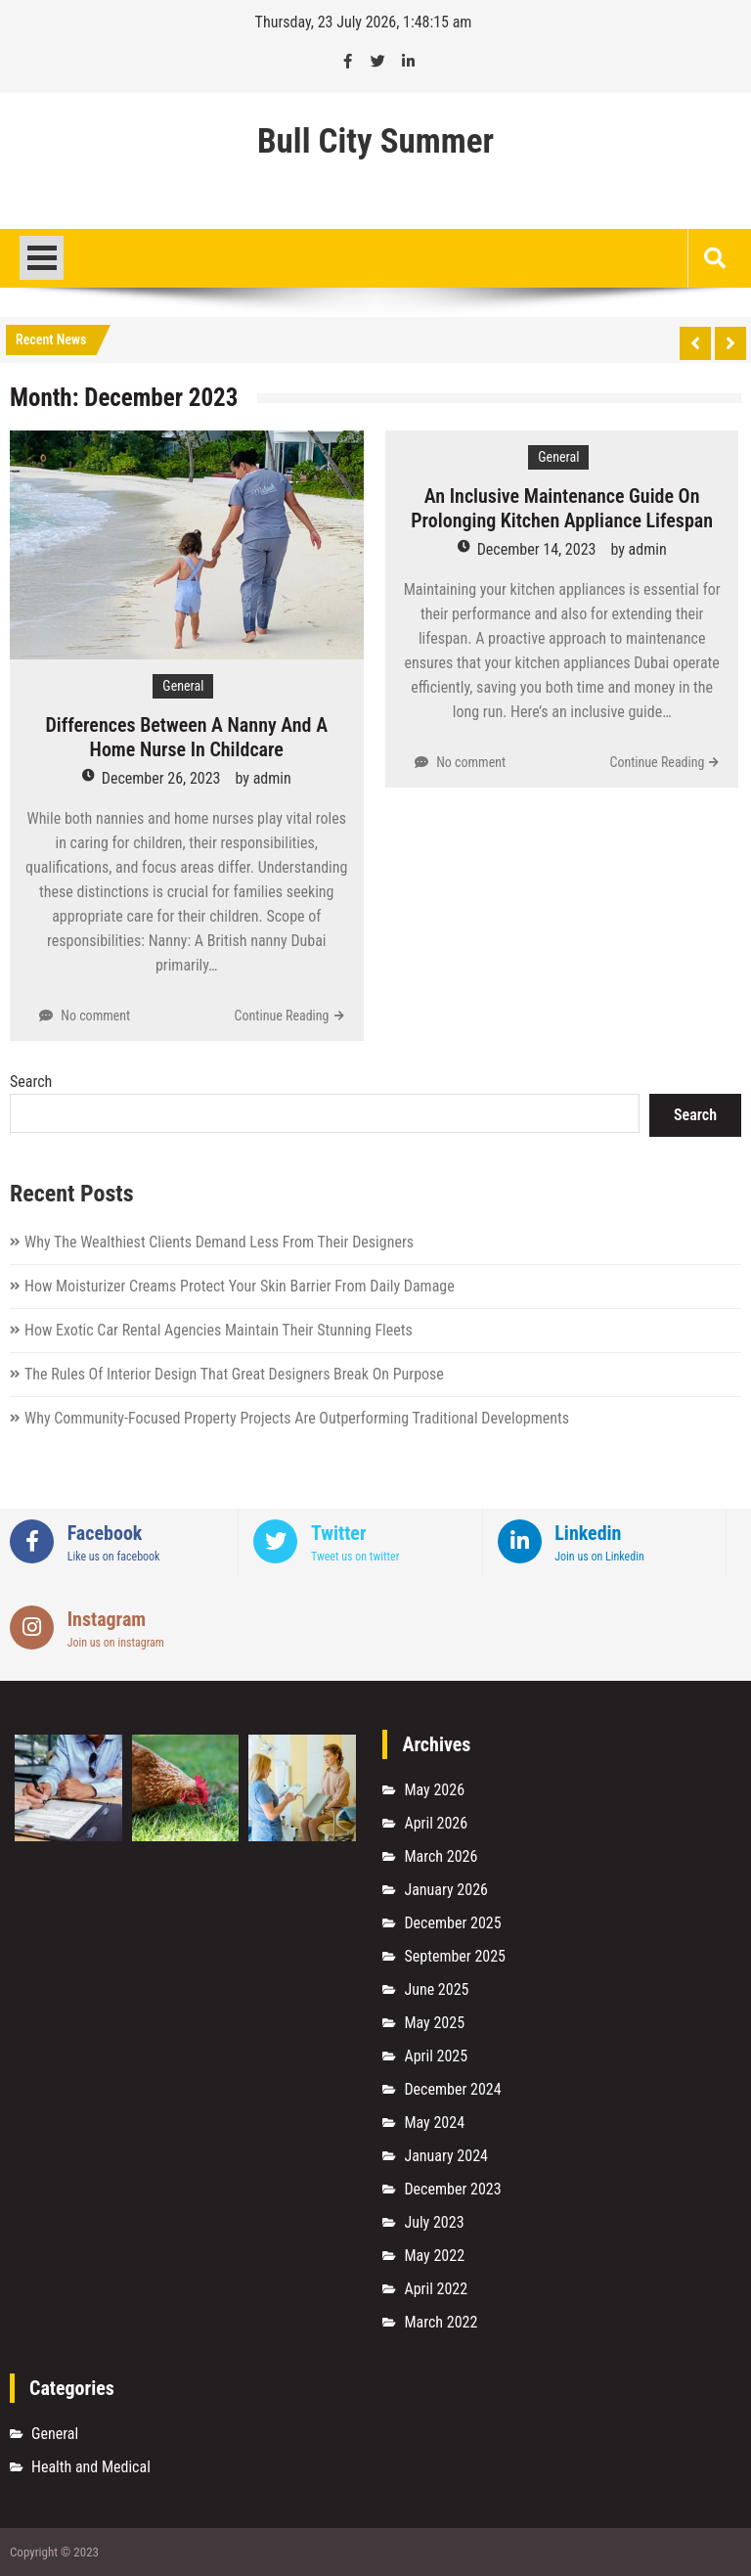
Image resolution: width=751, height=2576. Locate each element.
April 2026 (435, 1823)
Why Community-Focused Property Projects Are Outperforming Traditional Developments (296, 1418)
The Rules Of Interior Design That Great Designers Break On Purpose (234, 1374)
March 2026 (440, 1856)
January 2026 (446, 1889)
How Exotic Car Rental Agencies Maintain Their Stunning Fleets (218, 1330)
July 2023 (434, 2222)
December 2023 (452, 2189)
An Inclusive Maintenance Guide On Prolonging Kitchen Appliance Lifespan (562, 508)
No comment (95, 1015)
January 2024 (446, 2156)
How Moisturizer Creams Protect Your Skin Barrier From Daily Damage (239, 1286)
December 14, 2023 (536, 549)
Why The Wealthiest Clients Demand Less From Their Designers (219, 1242)
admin (272, 778)
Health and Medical (91, 2467)
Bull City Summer (375, 141)
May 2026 (434, 1790)
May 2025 (434, 2022)
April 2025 (435, 2056)
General (182, 686)
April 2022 (435, 2289)
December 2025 (452, 1923)
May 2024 (434, 2122)
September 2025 (455, 1956)
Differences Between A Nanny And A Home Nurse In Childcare (186, 737)
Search (31, 1081)
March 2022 (440, 2322)
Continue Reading (282, 1015)
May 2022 (434, 2255)
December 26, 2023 (161, 778)
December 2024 (452, 2089)
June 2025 (436, 1989)
